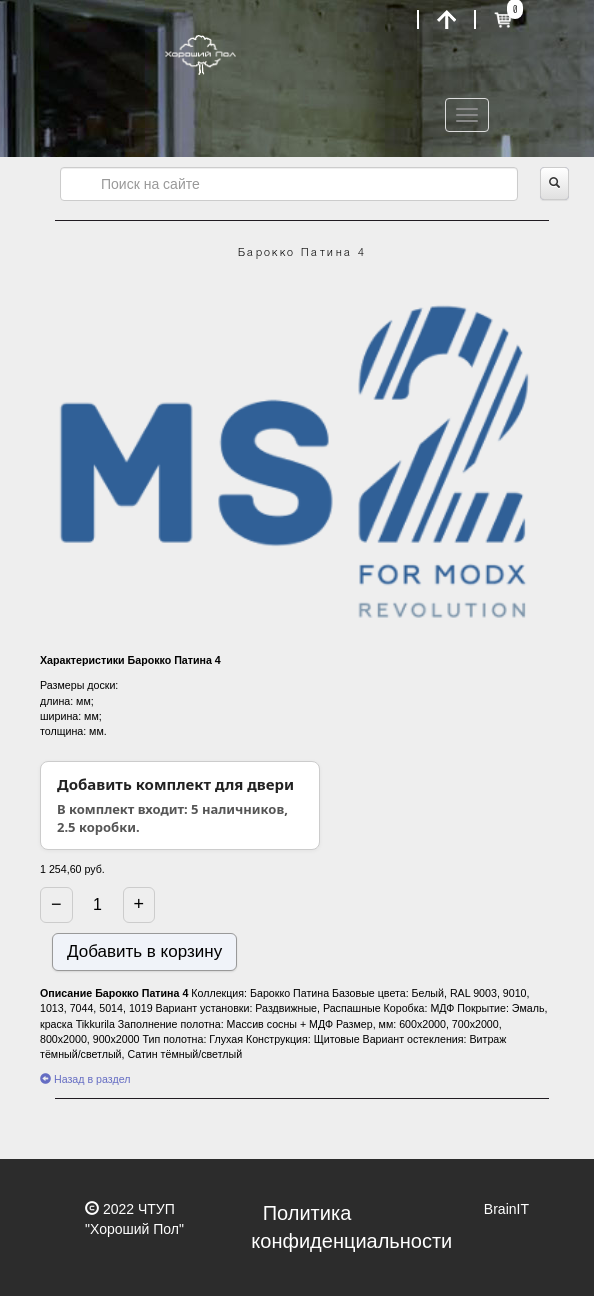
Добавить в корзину (144, 951)
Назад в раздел (85, 1079)
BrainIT (506, 1209)
